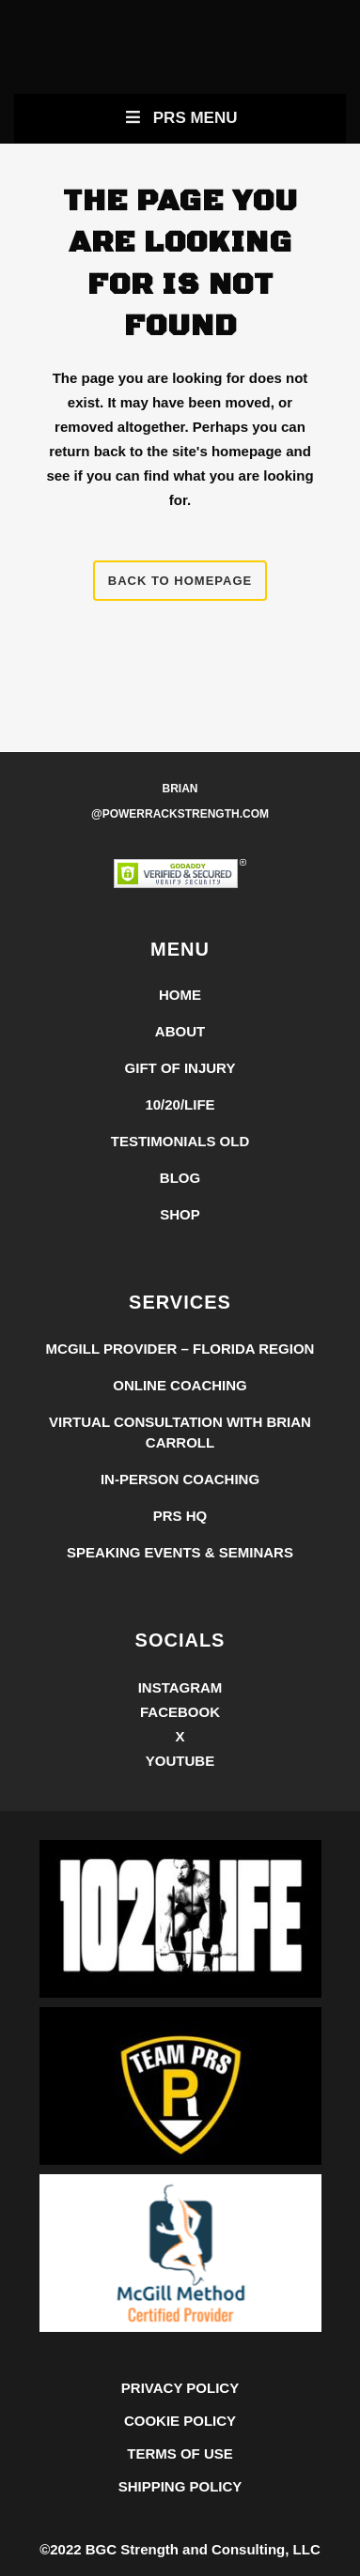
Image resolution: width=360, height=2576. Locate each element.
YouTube (180, 1761)
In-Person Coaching (180, 1479)
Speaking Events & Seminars (180, 1552)
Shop (180, 1214)
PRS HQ (180, 1516)
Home (180, 995)
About (180, 1031)
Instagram (180, 1687)
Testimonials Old (180, 1141)
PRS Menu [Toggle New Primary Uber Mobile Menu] (179, 118)
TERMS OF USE (180, 2453)
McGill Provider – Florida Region (180, 1349)
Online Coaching (180, 1385)
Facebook (180, 1712)
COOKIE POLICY (180, 2421)
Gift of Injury (180, 1068)
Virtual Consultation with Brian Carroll (180, 1432)
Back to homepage (180, 581)
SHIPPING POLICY (180, 2486)
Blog (180, 1178)
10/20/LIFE (179, 1104)
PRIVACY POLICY (180, 2388)
